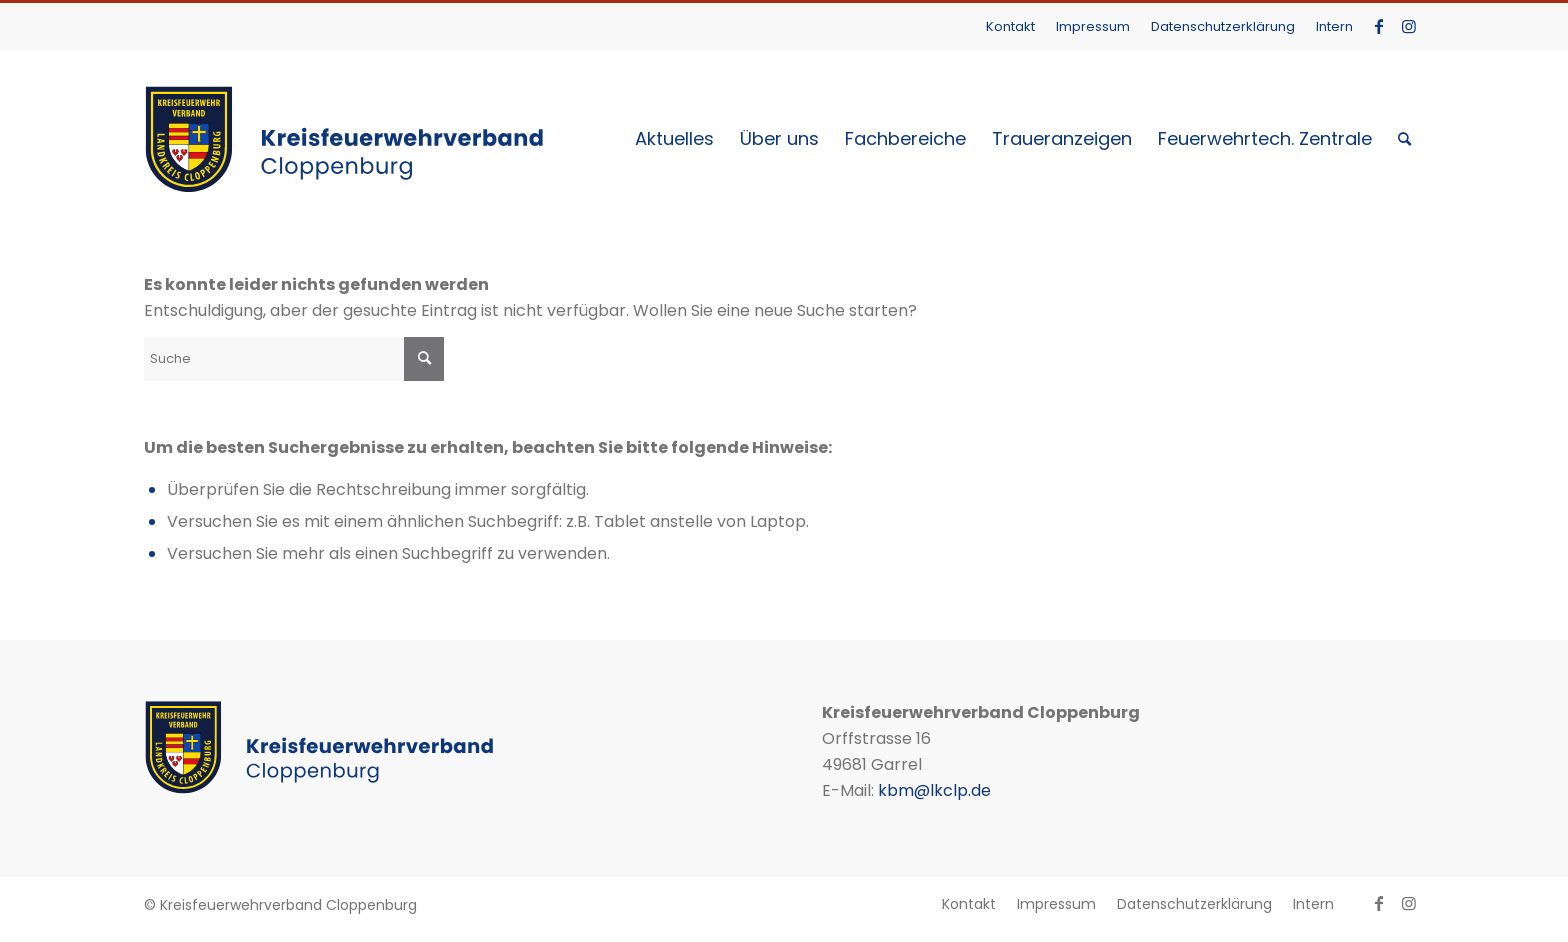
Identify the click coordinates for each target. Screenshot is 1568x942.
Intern (1334, 26)
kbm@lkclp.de (934, 790)
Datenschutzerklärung (1223, 26)
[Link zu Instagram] (1409, 26)
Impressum (1093, 26)
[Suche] (1404, 139)
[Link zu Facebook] (1378, 26)
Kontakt (1010, 26)
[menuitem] (1011, 26)
